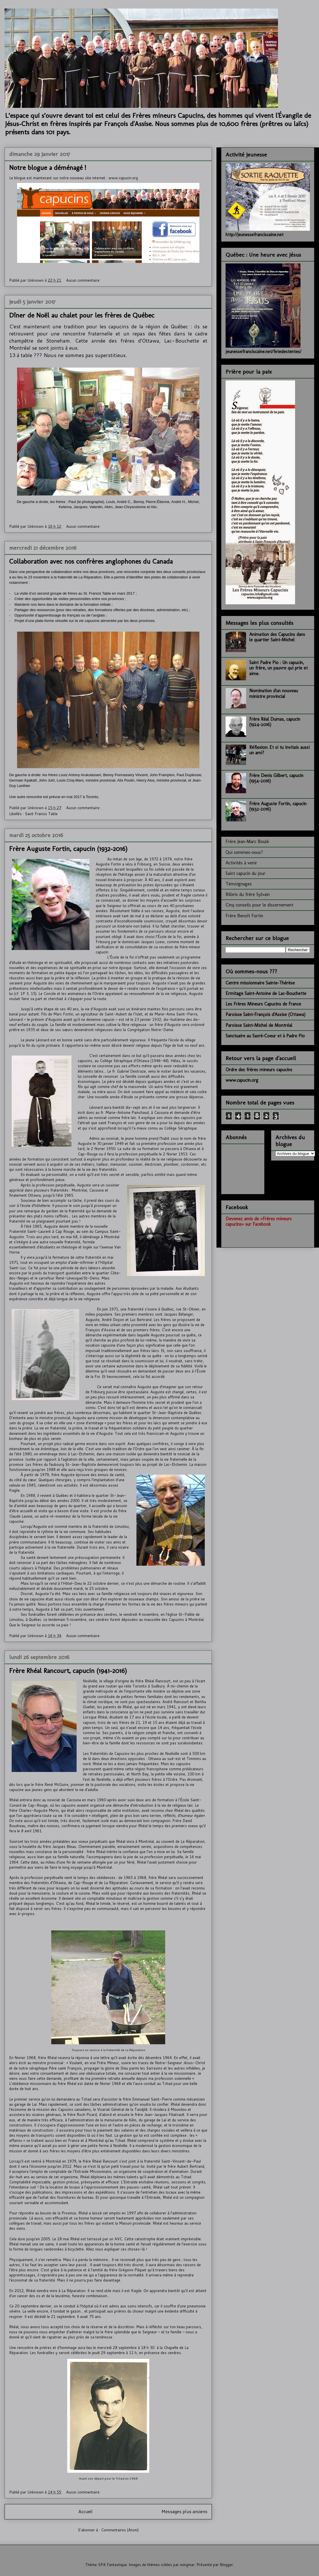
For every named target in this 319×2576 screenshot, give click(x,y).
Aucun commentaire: (83, 280)
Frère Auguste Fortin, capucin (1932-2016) (68, 848)
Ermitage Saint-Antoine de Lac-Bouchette (266, 993)
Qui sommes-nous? (244, 852)
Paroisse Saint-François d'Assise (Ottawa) (265, 1014)
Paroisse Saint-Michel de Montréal (259, 1025)
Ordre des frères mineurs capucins (259, 1069)
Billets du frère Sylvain (248, 894)
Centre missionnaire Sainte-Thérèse (260, 983)
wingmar (187, 2564)
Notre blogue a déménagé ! (47, 167)
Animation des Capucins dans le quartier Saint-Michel (277, 637)
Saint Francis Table (41, 813)
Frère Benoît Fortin (244, 915)
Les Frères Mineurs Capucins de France (263, 1004)
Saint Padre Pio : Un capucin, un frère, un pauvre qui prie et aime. (278, 668)
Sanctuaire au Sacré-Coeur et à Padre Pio (265, 1035)
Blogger (226, 2564)
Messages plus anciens (184, 2511)
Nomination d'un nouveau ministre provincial (273, 693)
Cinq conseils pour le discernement (259, 905)
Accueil (85, 2511)
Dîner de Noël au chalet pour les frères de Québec (81, 315)
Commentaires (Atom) (120, 2529)
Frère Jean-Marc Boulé (247, 841)
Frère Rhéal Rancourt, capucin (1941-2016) (68, 1670)
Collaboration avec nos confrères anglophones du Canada (91, 561)
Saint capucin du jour (245, 873)
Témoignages (239, 884)
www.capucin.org (123, 177)
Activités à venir (241, 862)
